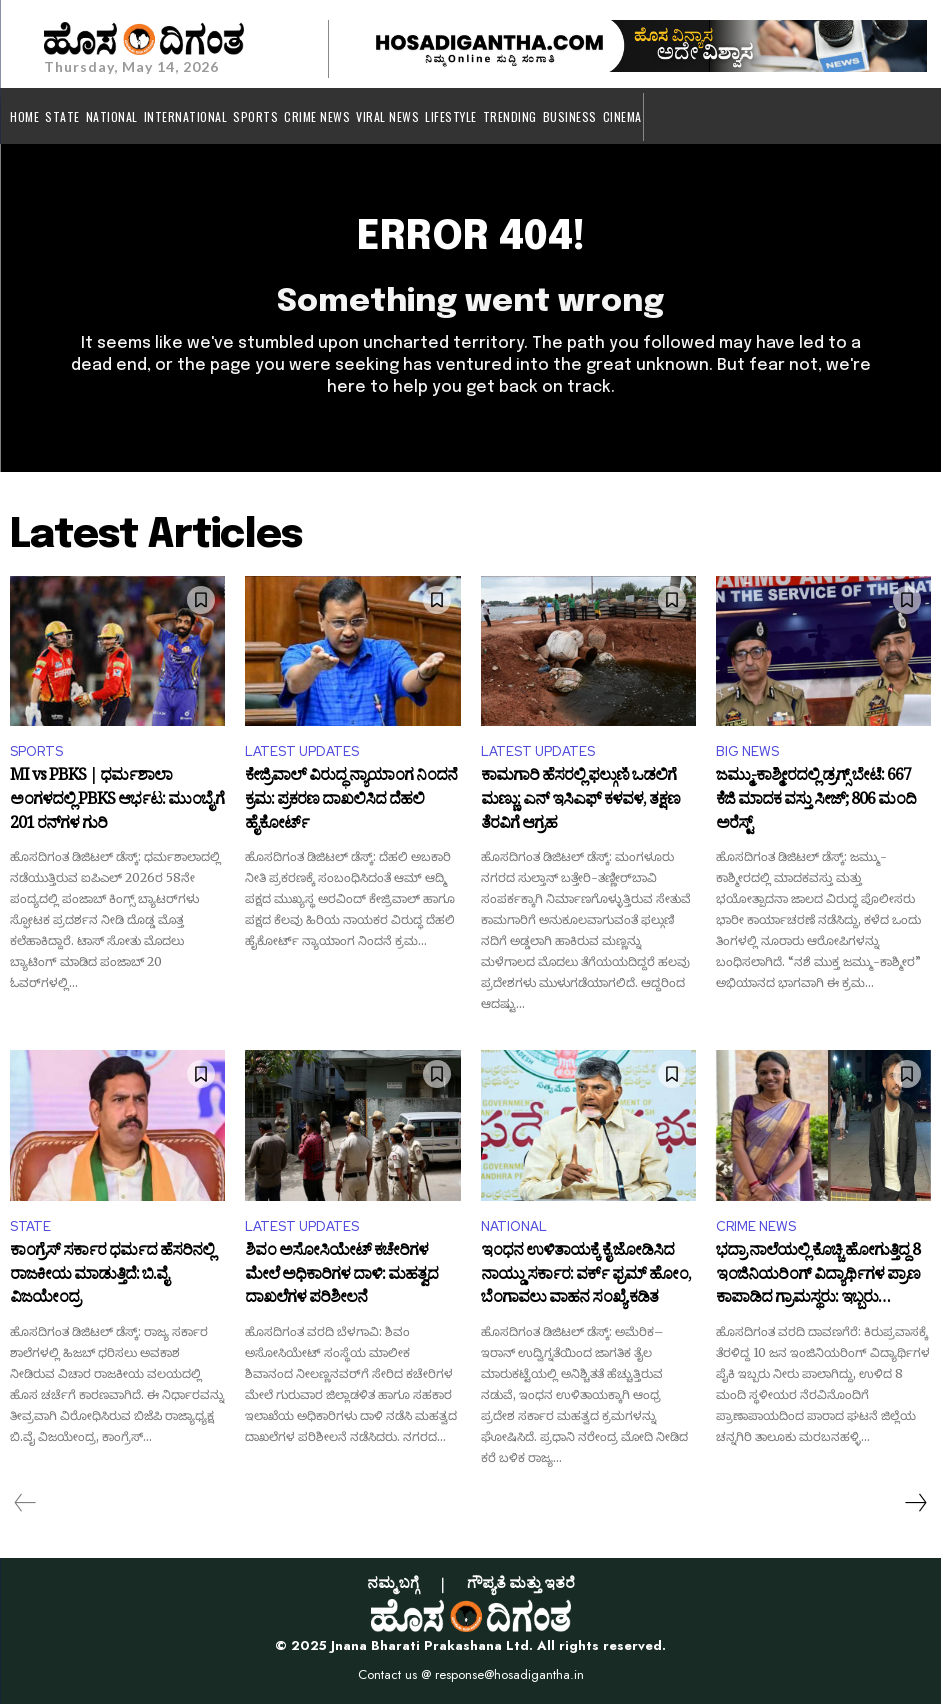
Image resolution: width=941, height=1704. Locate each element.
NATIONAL (514, 1226)
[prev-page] (25, 1503)
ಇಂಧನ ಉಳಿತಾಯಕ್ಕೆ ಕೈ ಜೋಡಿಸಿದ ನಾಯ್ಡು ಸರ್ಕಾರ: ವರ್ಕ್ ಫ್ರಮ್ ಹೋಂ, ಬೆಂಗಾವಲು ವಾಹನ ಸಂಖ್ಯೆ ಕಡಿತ (586, 1276)
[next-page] (915, 1503)
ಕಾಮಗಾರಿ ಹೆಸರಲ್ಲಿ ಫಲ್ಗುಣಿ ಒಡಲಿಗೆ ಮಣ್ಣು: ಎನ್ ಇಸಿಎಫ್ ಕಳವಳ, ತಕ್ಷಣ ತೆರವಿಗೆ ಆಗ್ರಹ (580, 801)
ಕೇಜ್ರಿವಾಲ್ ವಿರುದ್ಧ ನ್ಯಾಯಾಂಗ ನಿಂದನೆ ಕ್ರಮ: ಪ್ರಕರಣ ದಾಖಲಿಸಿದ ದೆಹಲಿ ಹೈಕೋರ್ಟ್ (351, 801)
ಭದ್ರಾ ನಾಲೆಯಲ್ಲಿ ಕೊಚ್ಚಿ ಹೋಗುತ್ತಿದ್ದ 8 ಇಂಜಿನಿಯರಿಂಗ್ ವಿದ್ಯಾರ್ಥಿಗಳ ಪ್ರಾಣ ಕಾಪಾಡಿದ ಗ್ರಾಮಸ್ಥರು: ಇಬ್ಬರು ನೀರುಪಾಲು (818, 1276)
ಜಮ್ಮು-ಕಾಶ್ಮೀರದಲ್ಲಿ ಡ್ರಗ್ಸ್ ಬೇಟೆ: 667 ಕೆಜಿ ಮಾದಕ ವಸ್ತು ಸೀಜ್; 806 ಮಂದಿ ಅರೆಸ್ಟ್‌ (816, 801)
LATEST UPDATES (302, 751)
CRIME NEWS (756, 1226)
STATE (30, 1226)
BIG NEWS (747, 751)
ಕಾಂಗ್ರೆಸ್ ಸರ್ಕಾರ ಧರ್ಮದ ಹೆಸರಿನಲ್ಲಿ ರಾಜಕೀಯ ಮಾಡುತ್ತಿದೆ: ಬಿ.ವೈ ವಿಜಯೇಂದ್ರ (112, 1276)
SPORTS (36, 751)
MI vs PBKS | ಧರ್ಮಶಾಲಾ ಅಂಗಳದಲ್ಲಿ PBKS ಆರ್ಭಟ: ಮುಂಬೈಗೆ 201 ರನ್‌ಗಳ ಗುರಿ (117, 801)
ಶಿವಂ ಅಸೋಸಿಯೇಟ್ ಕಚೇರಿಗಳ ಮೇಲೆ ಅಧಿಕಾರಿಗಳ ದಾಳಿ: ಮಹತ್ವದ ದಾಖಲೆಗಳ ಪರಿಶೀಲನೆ (341, 1276)
